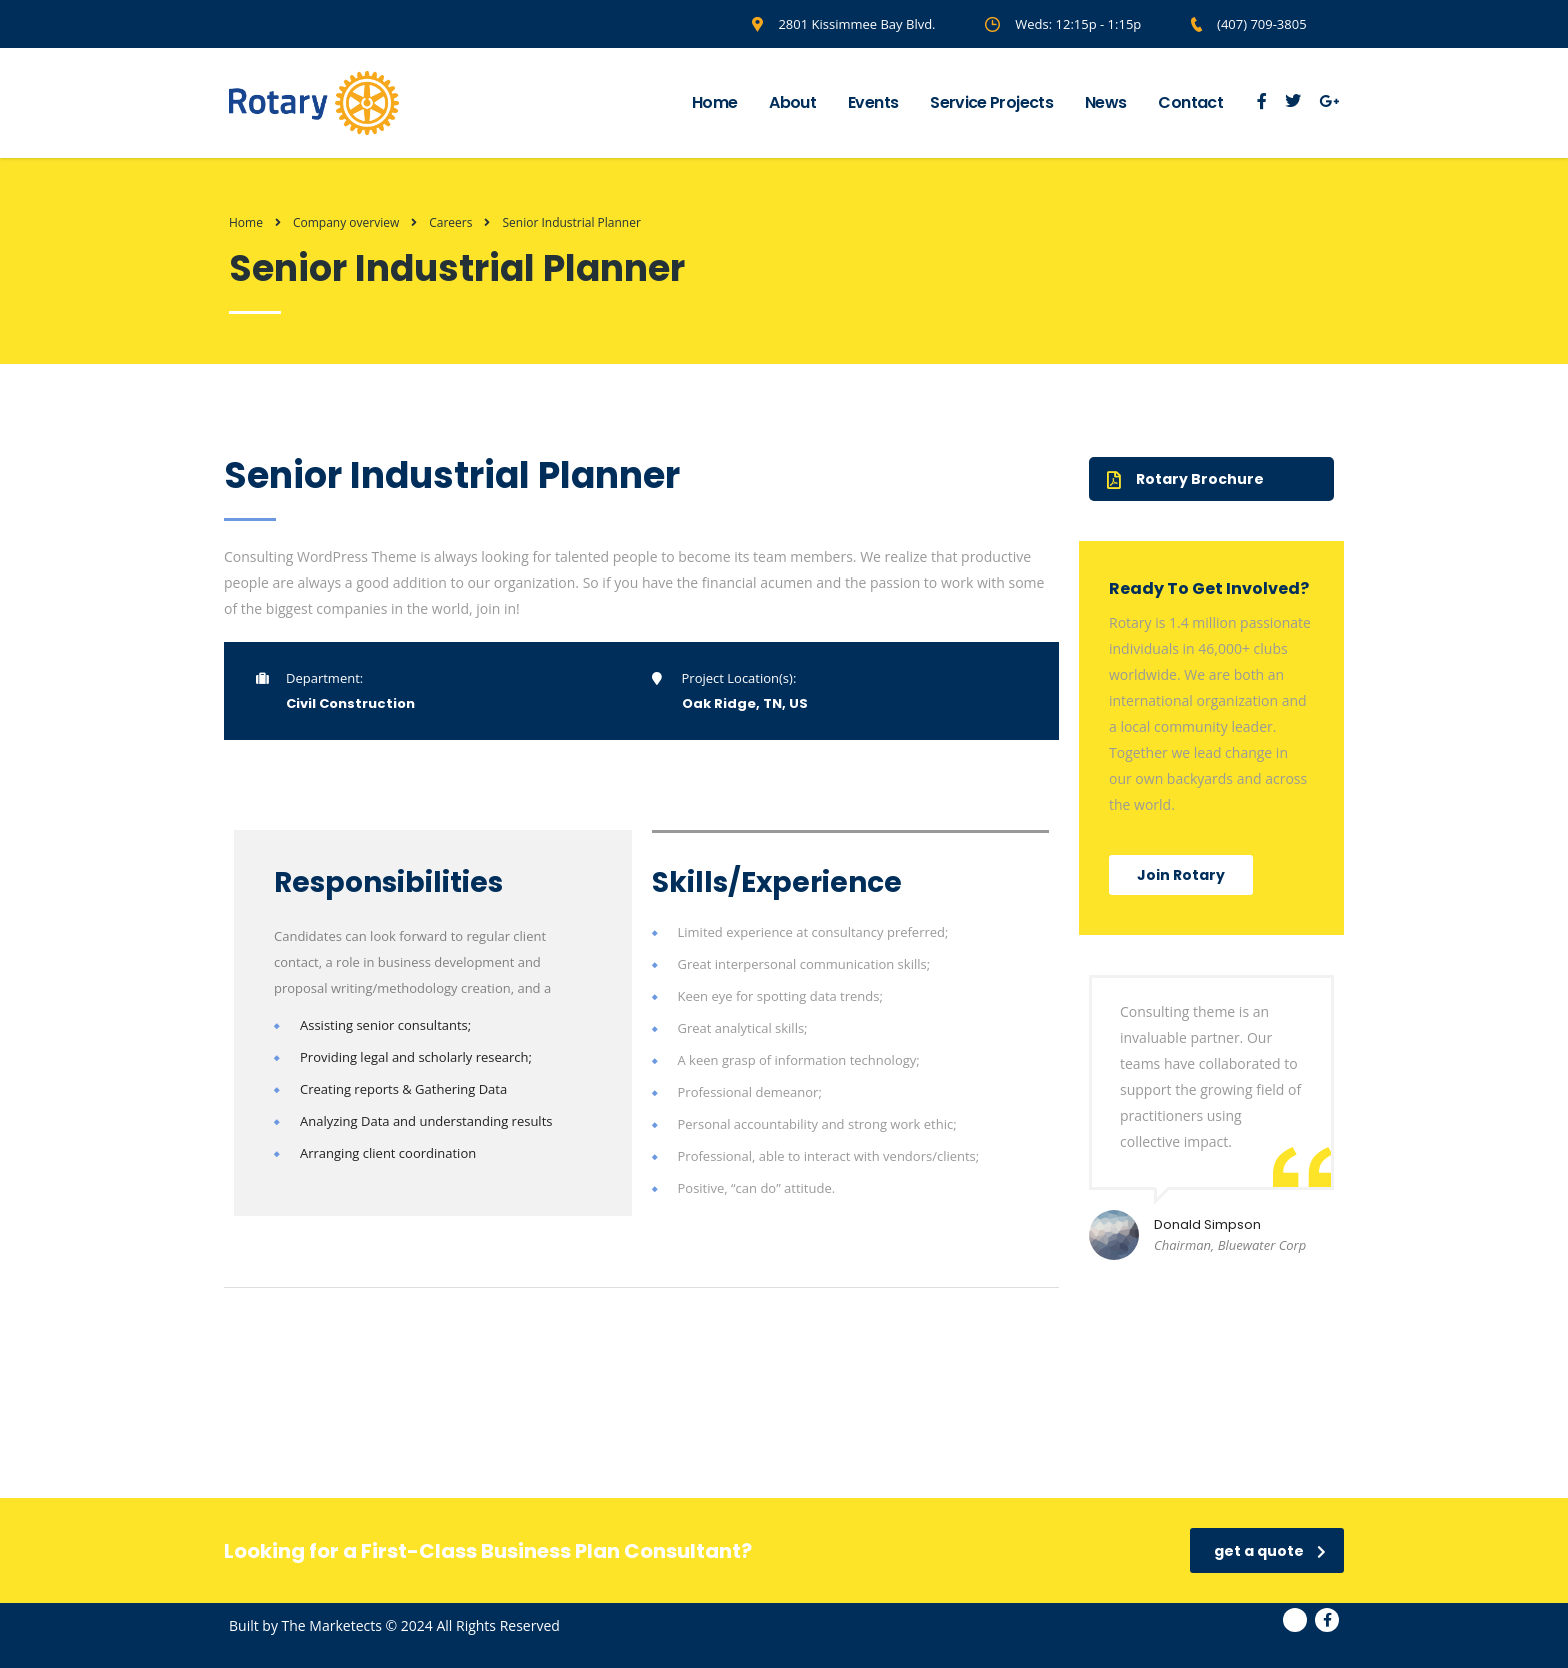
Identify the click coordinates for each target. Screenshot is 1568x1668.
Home (714, 102)
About (792, 102)
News (1105, 102)
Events (873, 102)
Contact (1190, 102)
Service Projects (991, 102)
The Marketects (332, 1625)
